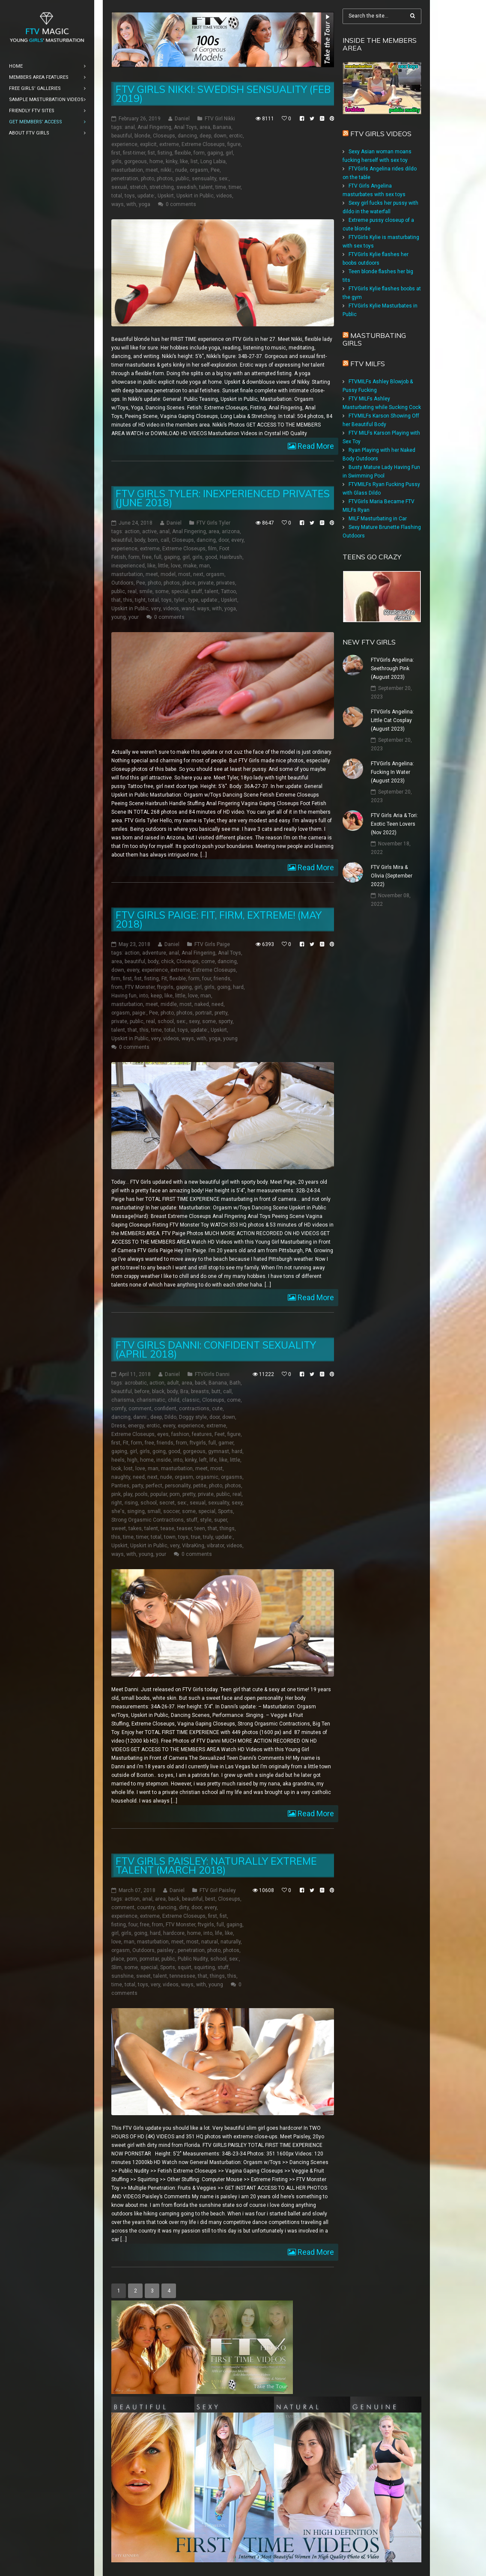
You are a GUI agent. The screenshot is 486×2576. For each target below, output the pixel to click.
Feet (220, 1434)
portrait (203, 1013)
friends (222, 979)
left (203, 1460)
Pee (215, 170)
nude (181, 170)
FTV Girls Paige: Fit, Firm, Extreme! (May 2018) (219, 919)
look (116, 1469)
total (116, 196)
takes (135, 1528)
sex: (224, 179)
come (208, 961)
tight (140, 600)
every (237, 540)
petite (199, 1486)
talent (206, 187)
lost (128, 1469)
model (168, 574)
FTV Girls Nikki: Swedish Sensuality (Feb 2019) (223, 93)
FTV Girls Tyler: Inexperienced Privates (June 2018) (223, 498)
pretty (221, 1013)
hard (238, 987)
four (206, 979)
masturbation (127, 170)
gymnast (218, 1451)
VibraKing (193, 1546)
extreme (169, 144)
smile (145, 591)
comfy (118, 1409)
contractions (194, 1409)
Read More (315, 446)
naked (201, 1004)
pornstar (149, 1958)
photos (165, 179)
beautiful (121, 136)
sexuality (218, 1503)
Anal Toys (185, 127)
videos (224, 196)
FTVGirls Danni (212, 1374)
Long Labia (213, 161)
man (204, 566)
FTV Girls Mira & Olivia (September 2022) (391, 875)
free (147, 557)
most (184, 574)
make (190, 566)
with (131, 204)
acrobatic (136, 1383)
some (162, 591)
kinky (171, 161)
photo (147, 179)
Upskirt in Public (195, 196)
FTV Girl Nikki (220, 119)
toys (130, 196)
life (213, 1460)
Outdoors (122, 583)
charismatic (151, 1400)
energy (136, 1426)
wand (188, 609)
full (157, 557)
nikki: (167, 170)
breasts (200, 1391)
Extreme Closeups (203, 144)
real (132, 591)
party (137, 1486)
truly (208, 1537)
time (220, 187)
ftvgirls (165, 987)
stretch (138, 187)
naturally (231, 1941)
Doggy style (193, 1417)
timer (235, 187)
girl (229, 153)
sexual (119, 187)
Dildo (170, 1417)
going (223, 987)
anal (130, 127)
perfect (154, 1486)
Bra (184, 1391)
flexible (183, 153)
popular (158, 1494)
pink (116, 1494)
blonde (142, 136)
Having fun (124, 996)
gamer (225, 1443)
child (173, 1400)
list (194, 161)
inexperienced (128, 566)
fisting (165, 153)
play (127, 1494)
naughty (120, 1477)
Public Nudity (193, 1958)
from (116, 987)
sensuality (204, 179)
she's (118, 1511)
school (166, 1021)
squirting (204, 1967)
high (132, 1460)
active (149, 531)
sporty (225, 1021)
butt (216, 1391)
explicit (148, 144)
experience (124, 144)
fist (151, 153)
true (195, 1537)
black (158, 1391)
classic (191, 1400)
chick (167, 961)
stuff (196, 591)
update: (146, 196)
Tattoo (228, 591)
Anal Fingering (154, 127)
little (163, 566)
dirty (184, 1907)
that (116, 600)
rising (131, 1503)
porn (175, 1494)
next (198, 574)
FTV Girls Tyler (213, 523)
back (200, 1383)
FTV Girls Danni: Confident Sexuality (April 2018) (216, 1349)
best (210, 1898)
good (211, 557)
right (116, 1503)
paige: (139, 1013)
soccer (171, 1511)
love (176, 566)
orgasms (231, 1477)
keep (156, 996)
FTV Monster (140, 987)
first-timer (134, 153)
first (115, 153)
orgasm (199, 170)
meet (152, 170)
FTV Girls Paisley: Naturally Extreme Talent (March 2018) (216, 1865)
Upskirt (166, 196)
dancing (187, 136)
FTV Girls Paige (212, 944)
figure (234, 144)
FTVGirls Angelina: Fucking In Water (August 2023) (392, 772)
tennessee (182, 1976)
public (182, 179)
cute (217, 1409)
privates (225, 583)
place (188, 583)
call (165, 540)
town (170, 1537)
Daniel (182, 119)
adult (173, 1383)
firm (115, 979)
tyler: (180, 600)
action (132, 531)
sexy (194, 1021)
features (202, 1434)
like (184, 161)
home (156, 161)
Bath (235, 1383)
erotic (236, 136)
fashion (180, 1434)
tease (167, 1528)
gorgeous (135, 161)
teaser (184, 1528)
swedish (186, 187)
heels (118, 1460)
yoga (144, 204)
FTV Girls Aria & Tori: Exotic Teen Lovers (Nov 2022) (394, 824)
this (127, 600)
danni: (140, 1417)
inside (163, 1460)
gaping (215, 153)
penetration (124, 179)
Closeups (164, 136)
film (212, 549)
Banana (222, 127)
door (223, 540)
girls (116, 161)
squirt (184, 1967)
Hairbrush (231, 557)
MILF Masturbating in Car (378, 519)
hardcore (174, 1933)
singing (136, 1511)
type (193, 600)
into (143, 996)
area (205, 127)
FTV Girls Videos (380, 133)
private (206, 583)
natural (209, 1941)
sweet (118, 1528)
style (206, 1520)
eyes (163, 1434)
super (220, 1520)
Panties (120, 1486)
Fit (164, 979)
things (227, 1528)
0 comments (181, 204)
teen (199, 1528)
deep (205, 136)
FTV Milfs (367, 363)
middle (169, 1004)
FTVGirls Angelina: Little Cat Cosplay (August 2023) (392, 720)
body (139, 540)
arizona (231, 531)
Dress (118, 1426)
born (153, 540)
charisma (122, 1400)
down (220, 136)
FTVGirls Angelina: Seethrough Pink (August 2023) (392, 668)
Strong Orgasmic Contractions (147, 1520)
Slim (116, 1967)
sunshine (122, 1976)
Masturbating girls (374, 339)
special (179, 591)
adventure (154, 953)
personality (178, 1486)
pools (141, 1494)
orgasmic (207, 1477)
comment (140, 1409)
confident (165, 1409)
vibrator (215, 1546)
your (133, 617)
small (154, 1511)
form (199, 153)
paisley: (166, 1950)
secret (167, 1503)
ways (117, 204)
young (118, 617)
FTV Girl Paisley (218, 1890)
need (218, 1004)
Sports (225, 1511)
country (146, 1907)
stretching (161, 187)
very (156, 609)
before (141, 1391)
